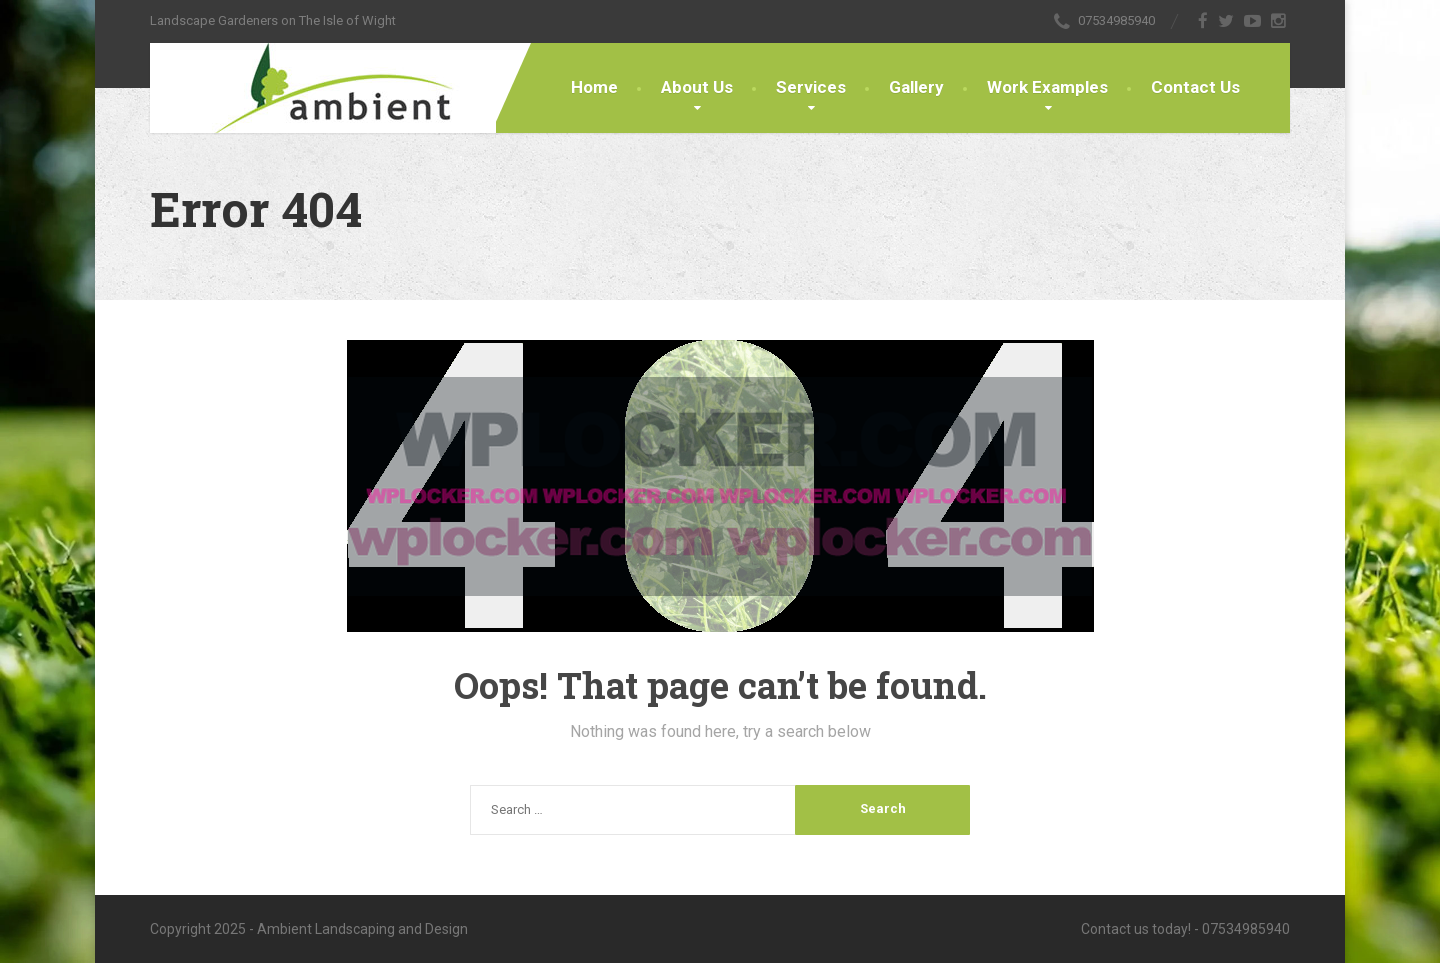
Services (811, 87)
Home (594, 87)
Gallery (916, 87)
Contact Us (1195, 87)
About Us (697, 87)
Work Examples (1047, 87)
